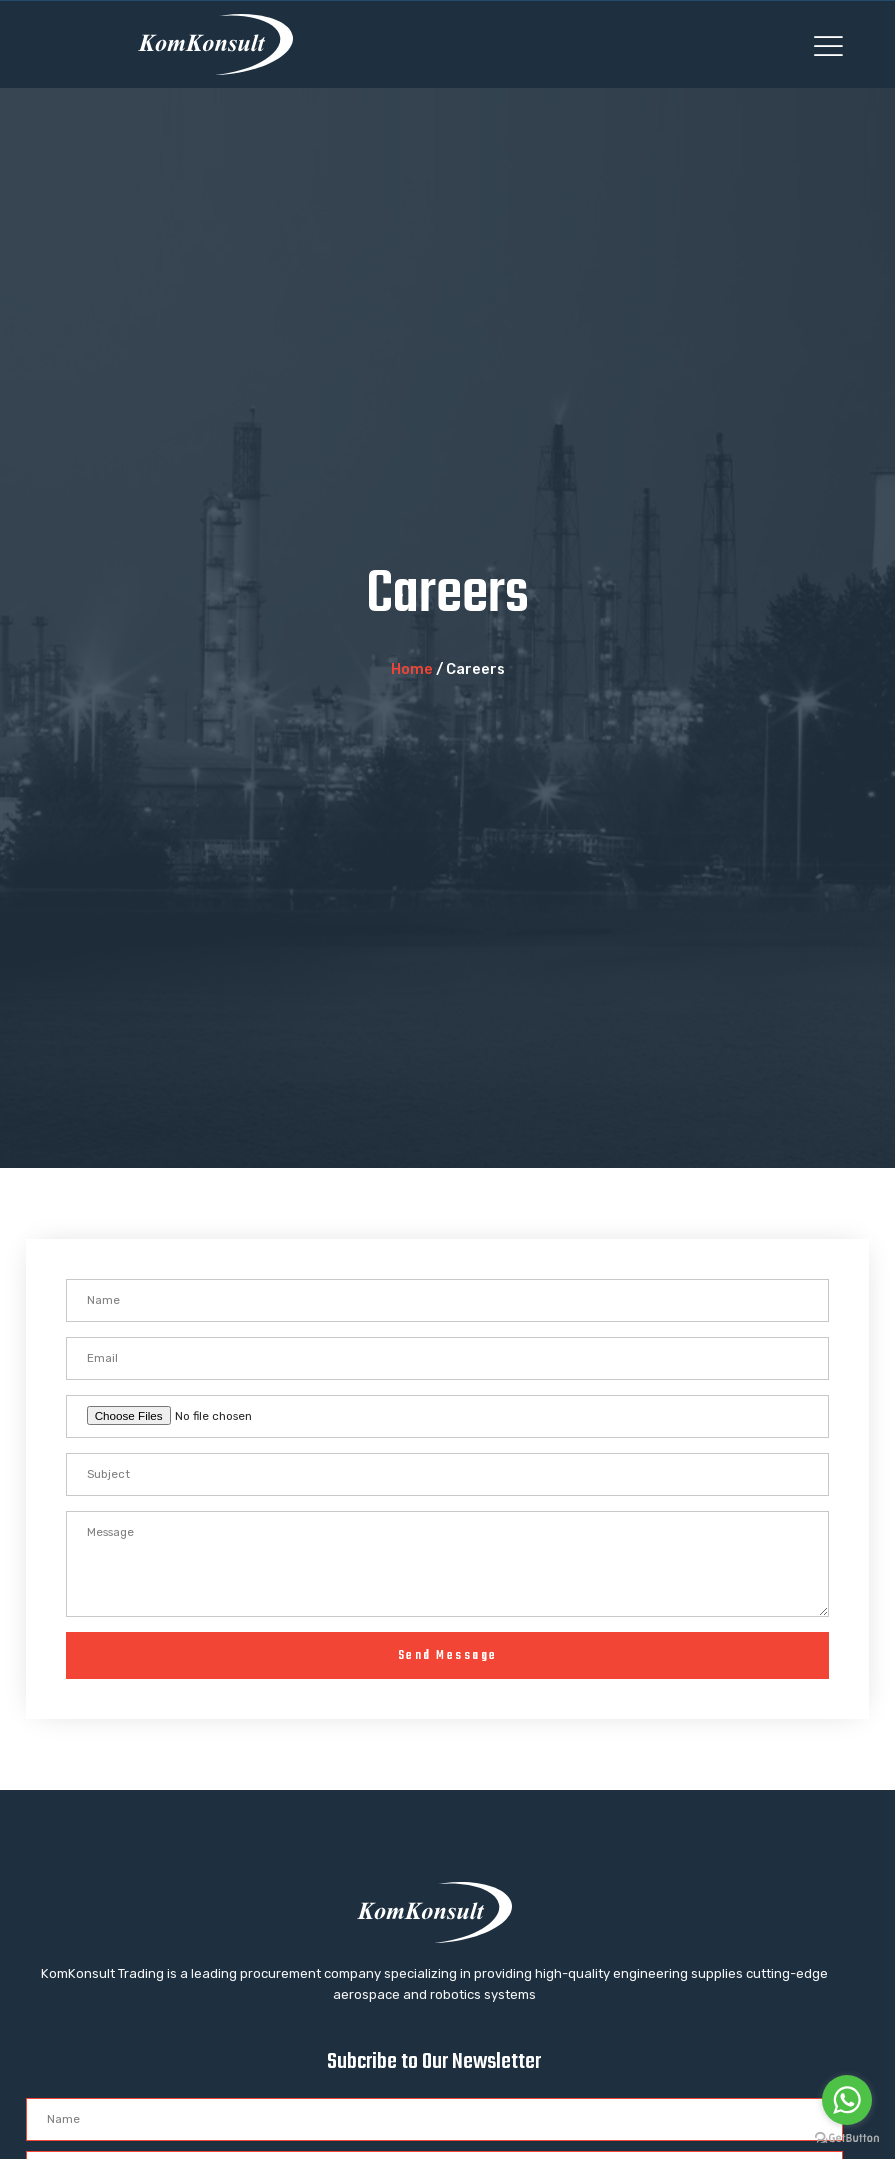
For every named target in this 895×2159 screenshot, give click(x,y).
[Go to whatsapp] (847, 2100)
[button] (828, 45)
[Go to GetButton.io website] (847, 2138)
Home (412, 669)
